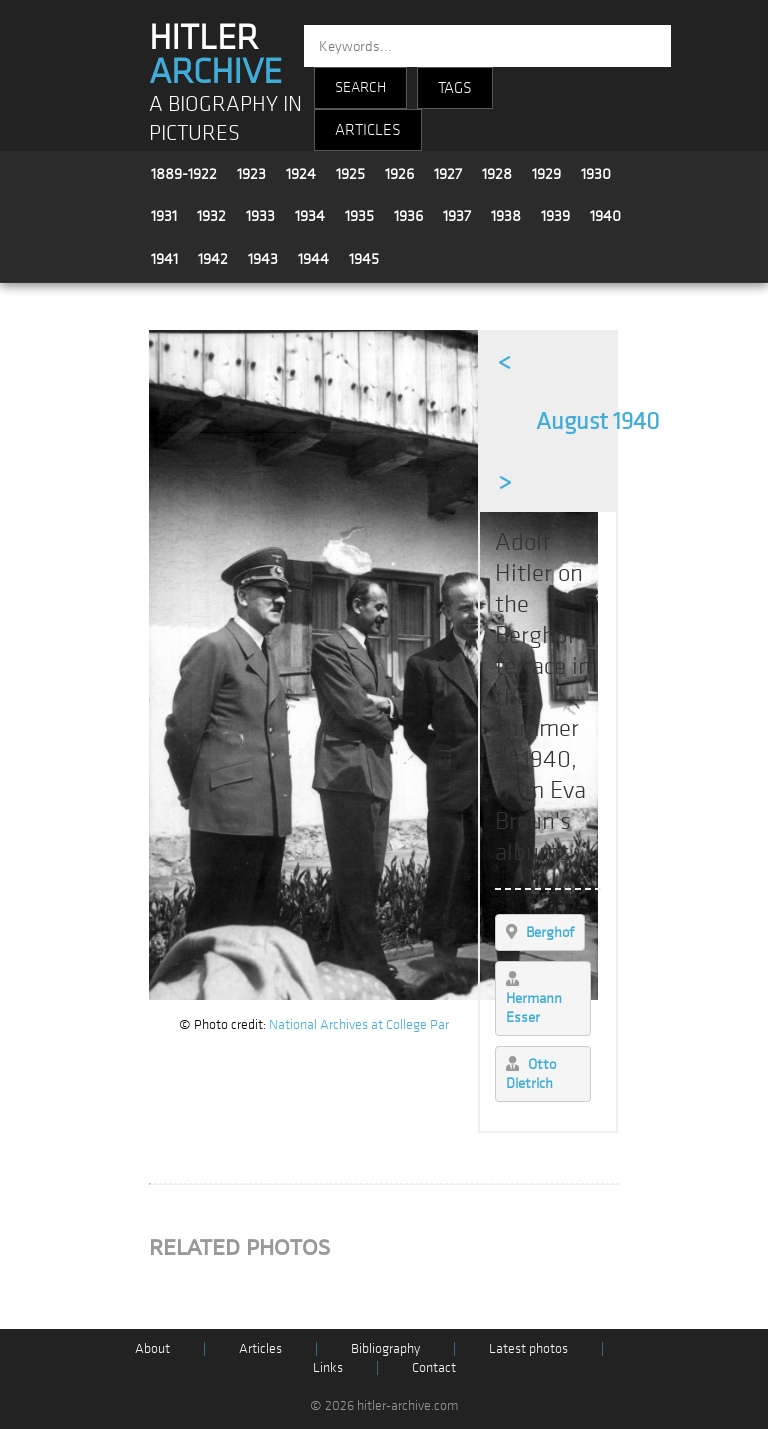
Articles (260, 1348)
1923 (251, 174)
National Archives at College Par (359, 1024)
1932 (211, 216)
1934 (310, 216)
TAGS (455, 88)
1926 (399, 174)
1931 (164, 216)
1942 (213, 259)
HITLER (215, 55)
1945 (364, 259)
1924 (301, 174)
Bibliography (385, 1348)
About (152, 1348)
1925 (350, 174)
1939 (555, 216)
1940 (605, 216)
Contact (434, 1367)
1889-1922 (184, 174)
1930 (596, 174)
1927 (448, 174)
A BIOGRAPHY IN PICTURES (225, 119)
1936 (408, 216)
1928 (497, 174)
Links (328, 1367)
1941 (164, 259)
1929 (546, 174)
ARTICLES (368, 130)
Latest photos (528, 1348)
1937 (457, 216)
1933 (260, 216)
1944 (313, 259)
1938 (506, 216)
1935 (359, 216)
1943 (263, 259)
